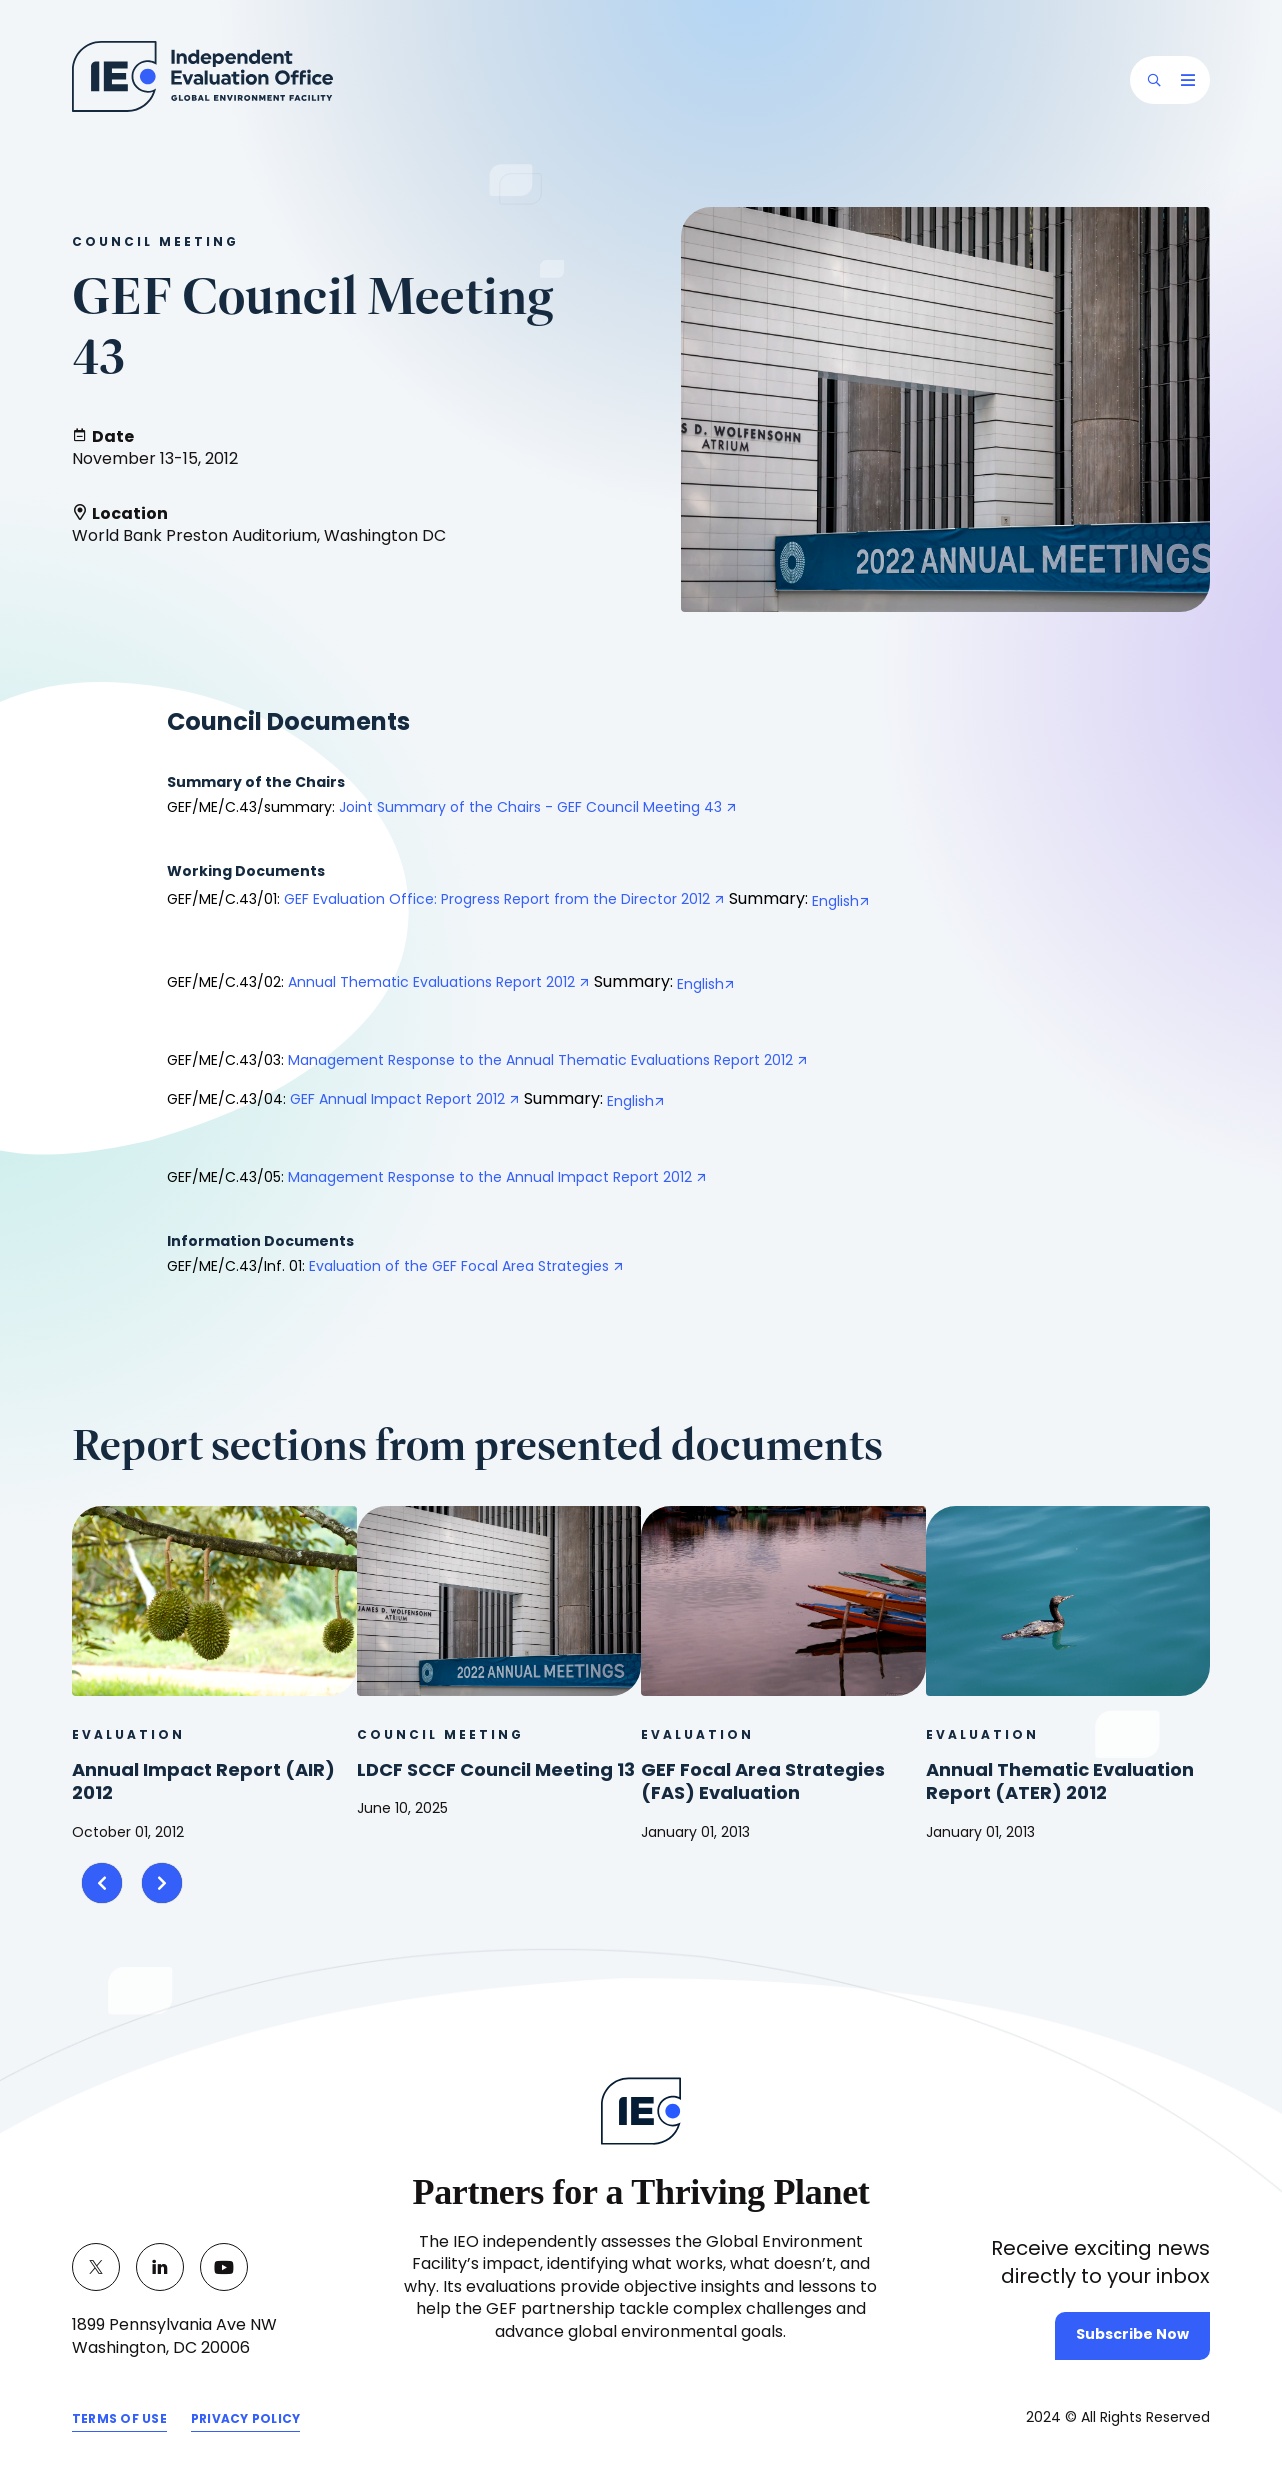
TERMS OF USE (119, 2420)
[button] (1154, 80)
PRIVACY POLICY (245, 2420)
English (835, 902)
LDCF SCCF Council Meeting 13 (496, 1771)
